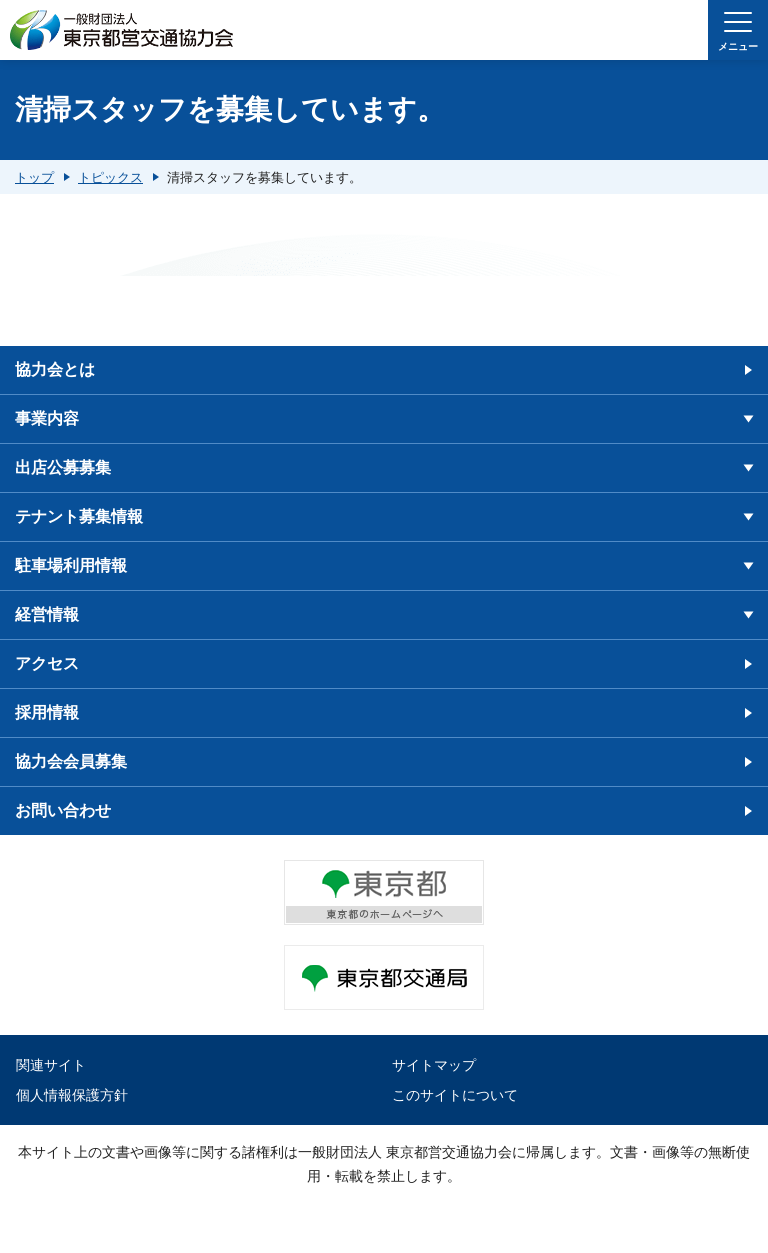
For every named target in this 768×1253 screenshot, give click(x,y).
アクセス (47, 663)
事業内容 (47, 418)
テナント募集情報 (79, 516)
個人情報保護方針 (72, 1095)
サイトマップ (434, 1065)
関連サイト (51, 1065)
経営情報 (47, 614)
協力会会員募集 (71, 761)
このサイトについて (455, 1095)
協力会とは (55, 369)
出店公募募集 (63, 467)
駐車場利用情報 (71, 565)
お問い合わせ (63, 810)
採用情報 (47, 712)
